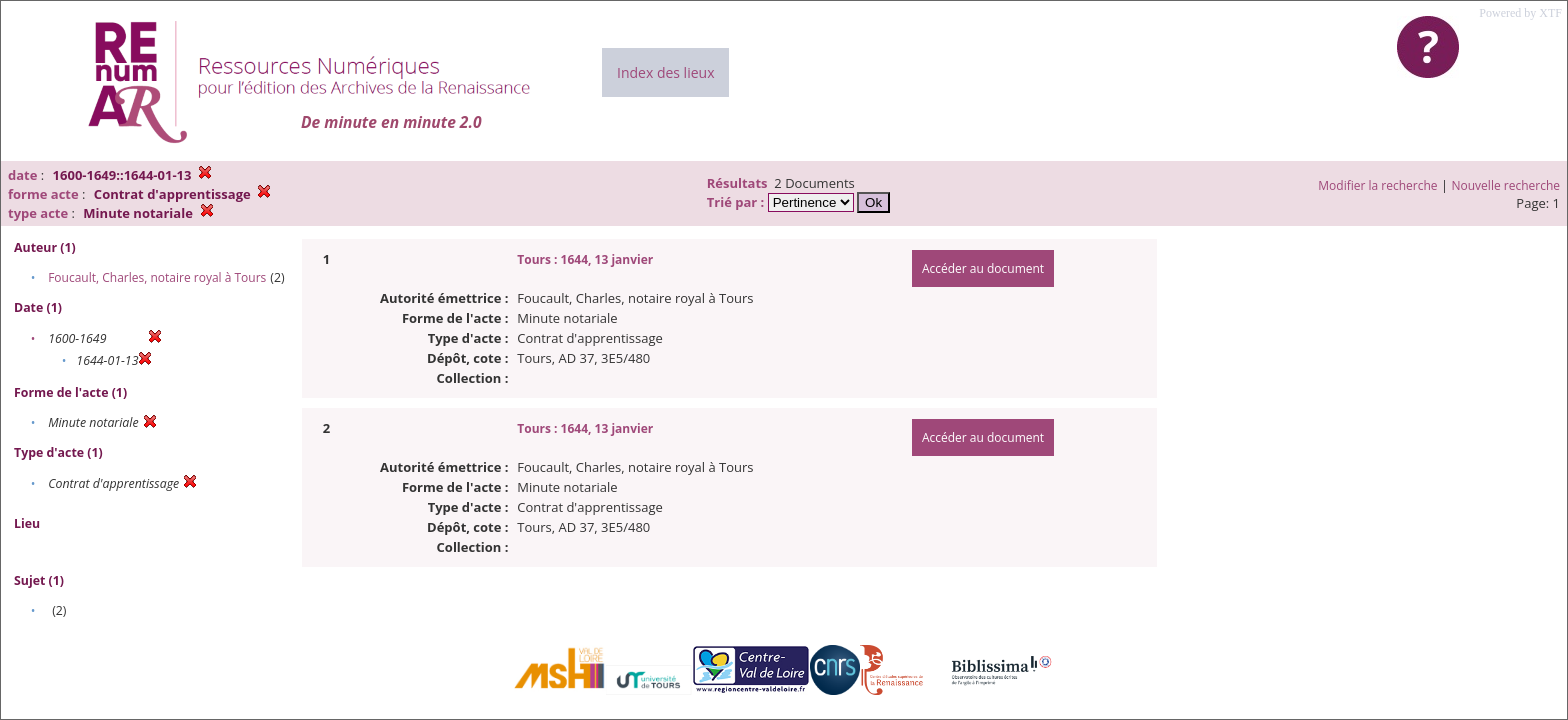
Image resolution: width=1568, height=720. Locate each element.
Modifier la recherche (1377, 185)
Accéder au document (983, 268)
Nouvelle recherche (1506, 185)
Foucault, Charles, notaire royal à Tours (157, 277)
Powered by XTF (1520, 13)
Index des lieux (665, 72)
